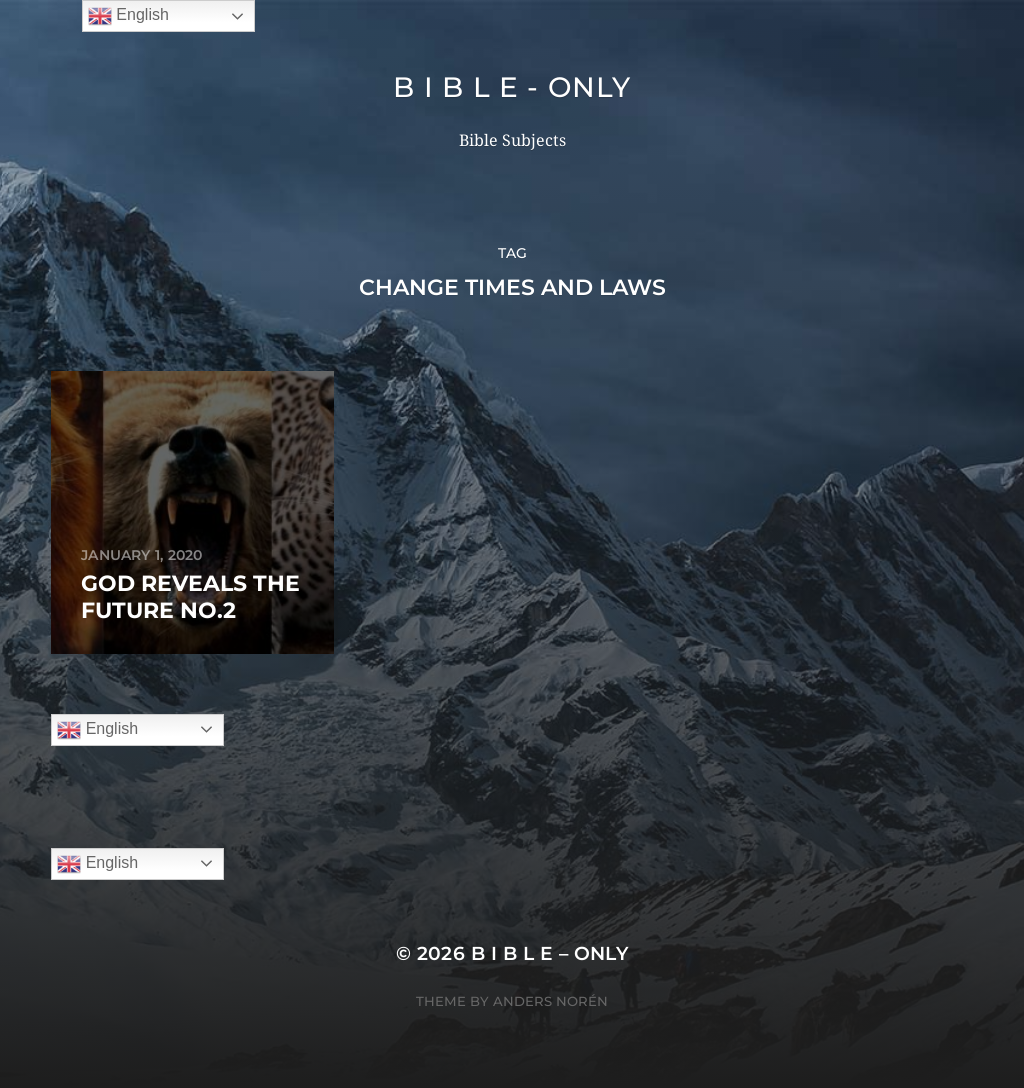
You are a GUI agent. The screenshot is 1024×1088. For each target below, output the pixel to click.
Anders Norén (550, 1001)
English (97, 730)
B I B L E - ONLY (511, 87)
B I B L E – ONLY (550, 953)
